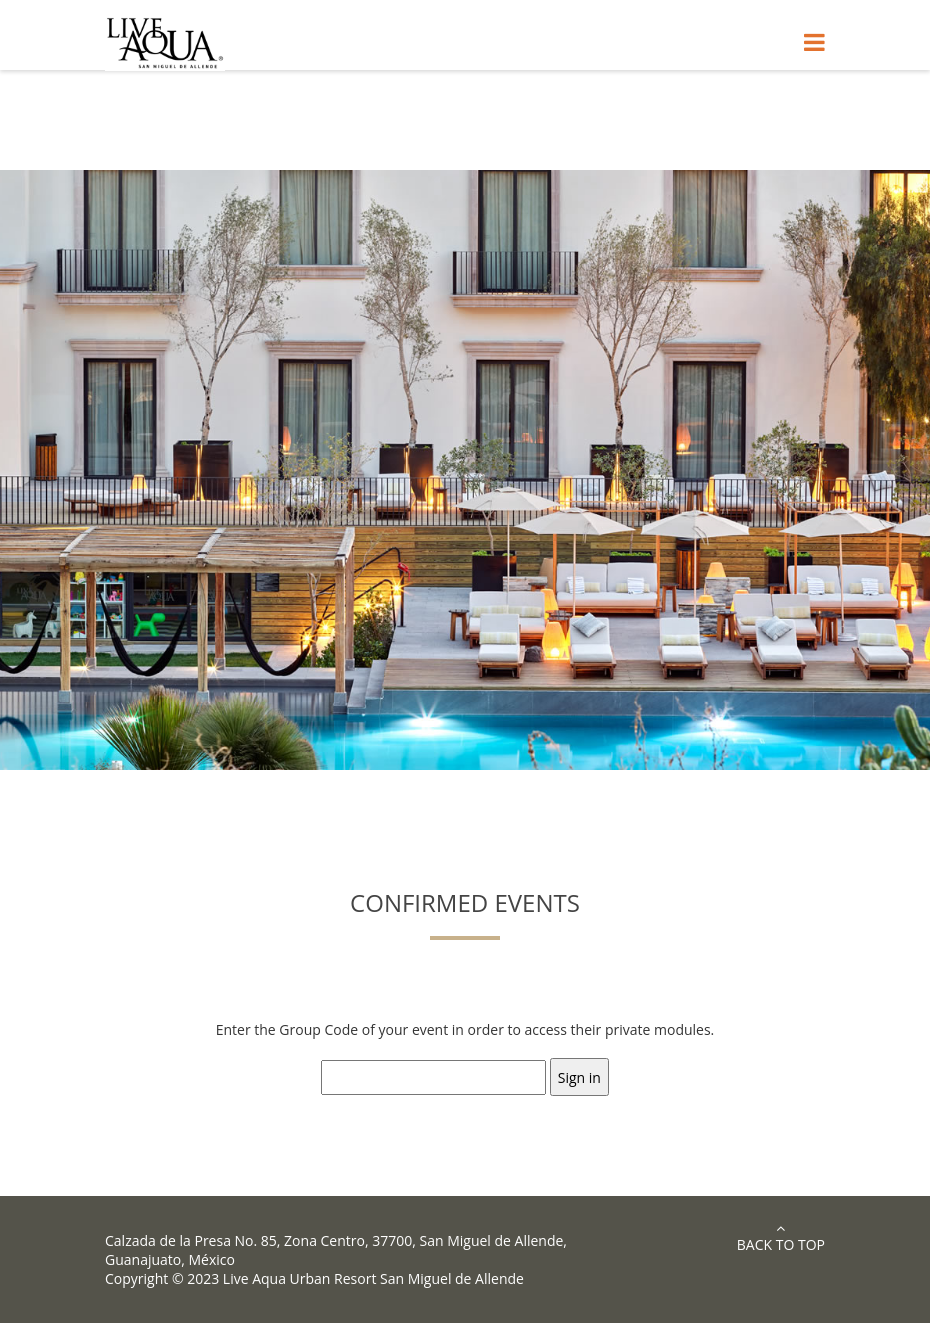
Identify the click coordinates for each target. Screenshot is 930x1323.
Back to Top (781, 1237)
